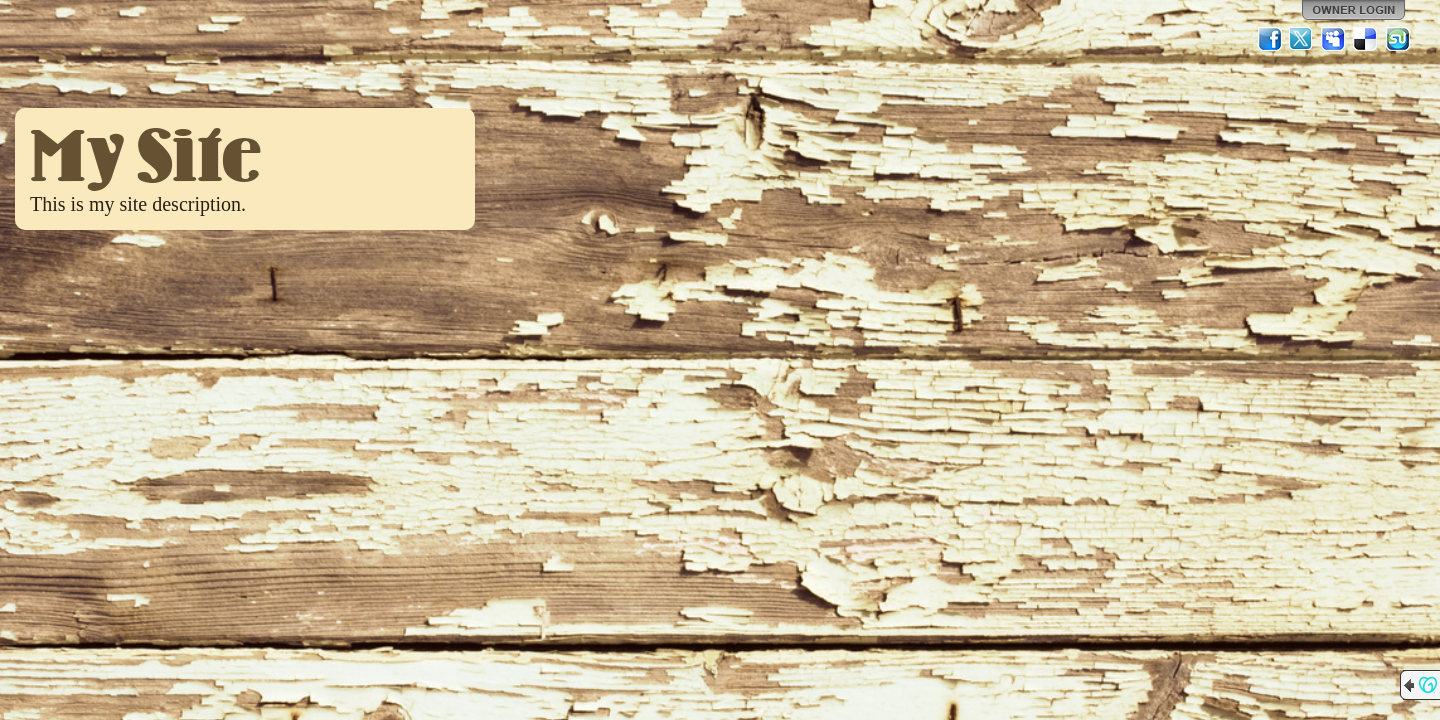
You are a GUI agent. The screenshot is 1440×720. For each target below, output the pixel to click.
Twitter (1302, 39)
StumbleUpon (1398, 39)
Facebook (1270, 39)
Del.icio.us (1366, 39)
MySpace (1334, 39)
